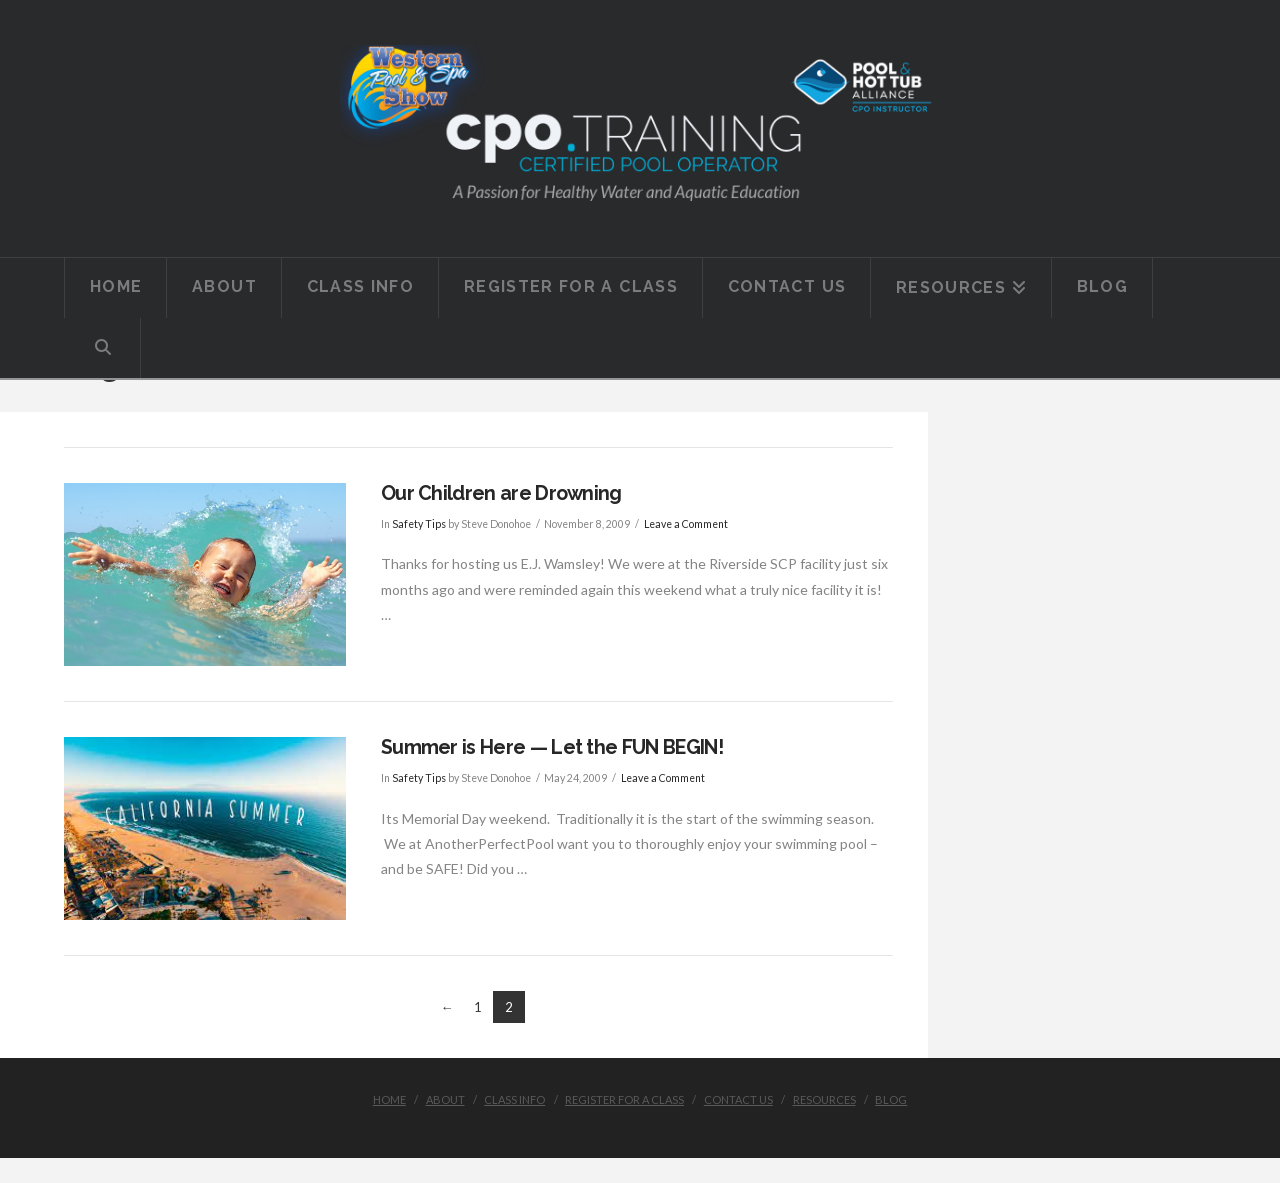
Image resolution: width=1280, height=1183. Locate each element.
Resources (824, 1099)
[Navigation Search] (102, 348)
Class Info (514, 1099)
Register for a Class (624, 1099)
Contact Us (738, 1099)
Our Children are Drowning (501, 493)
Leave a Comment (686, 524)
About (445, 1099)
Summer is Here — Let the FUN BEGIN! (552, 747)
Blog (891, 1099)
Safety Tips (419, 524)
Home (389, 1099)
